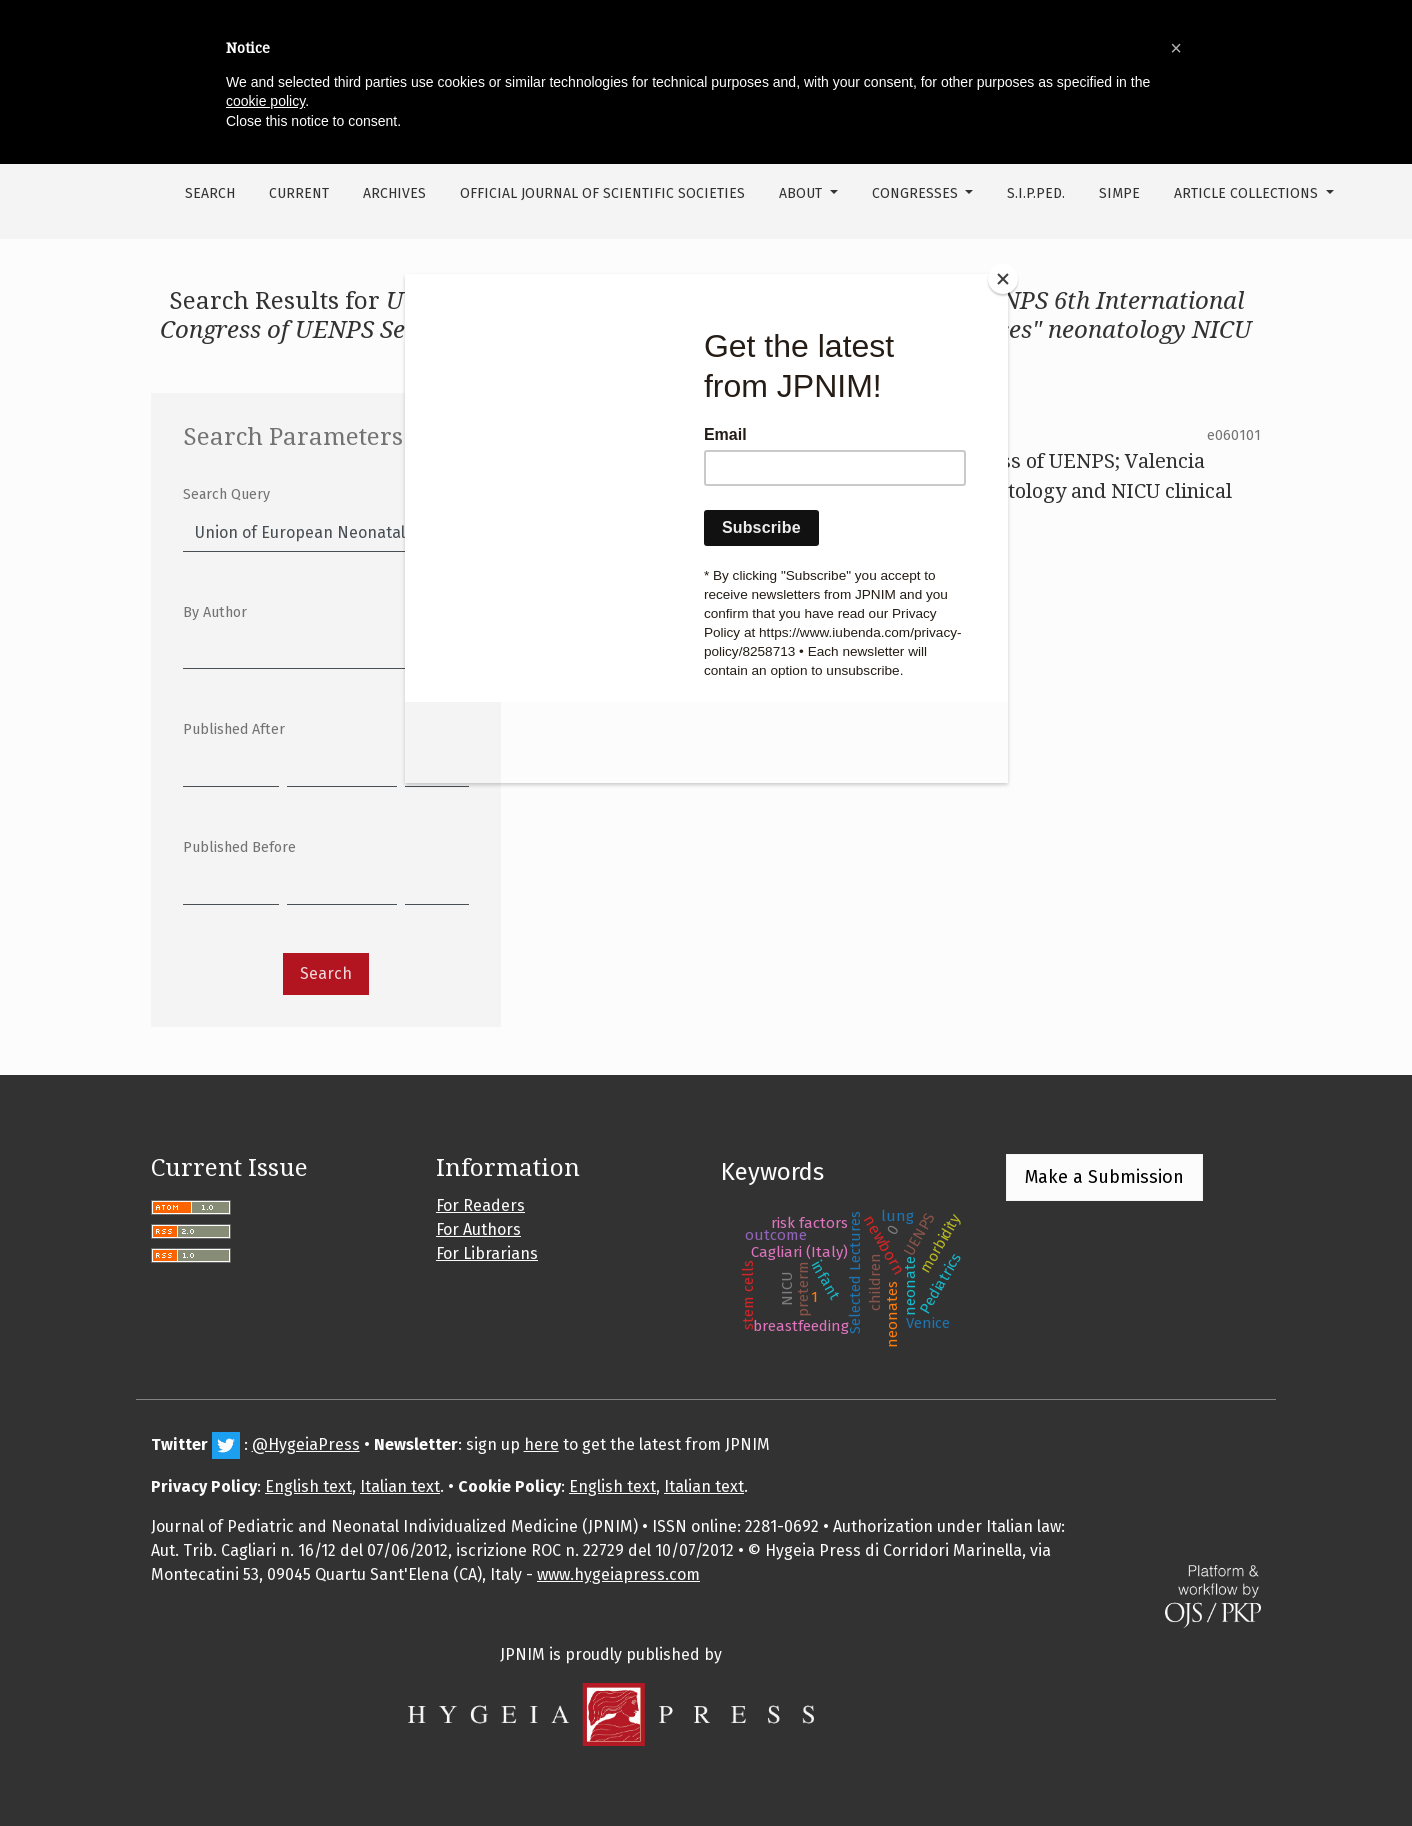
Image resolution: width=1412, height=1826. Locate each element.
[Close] (1003, 279)
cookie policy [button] (265, 101)
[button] (1176, 48)
